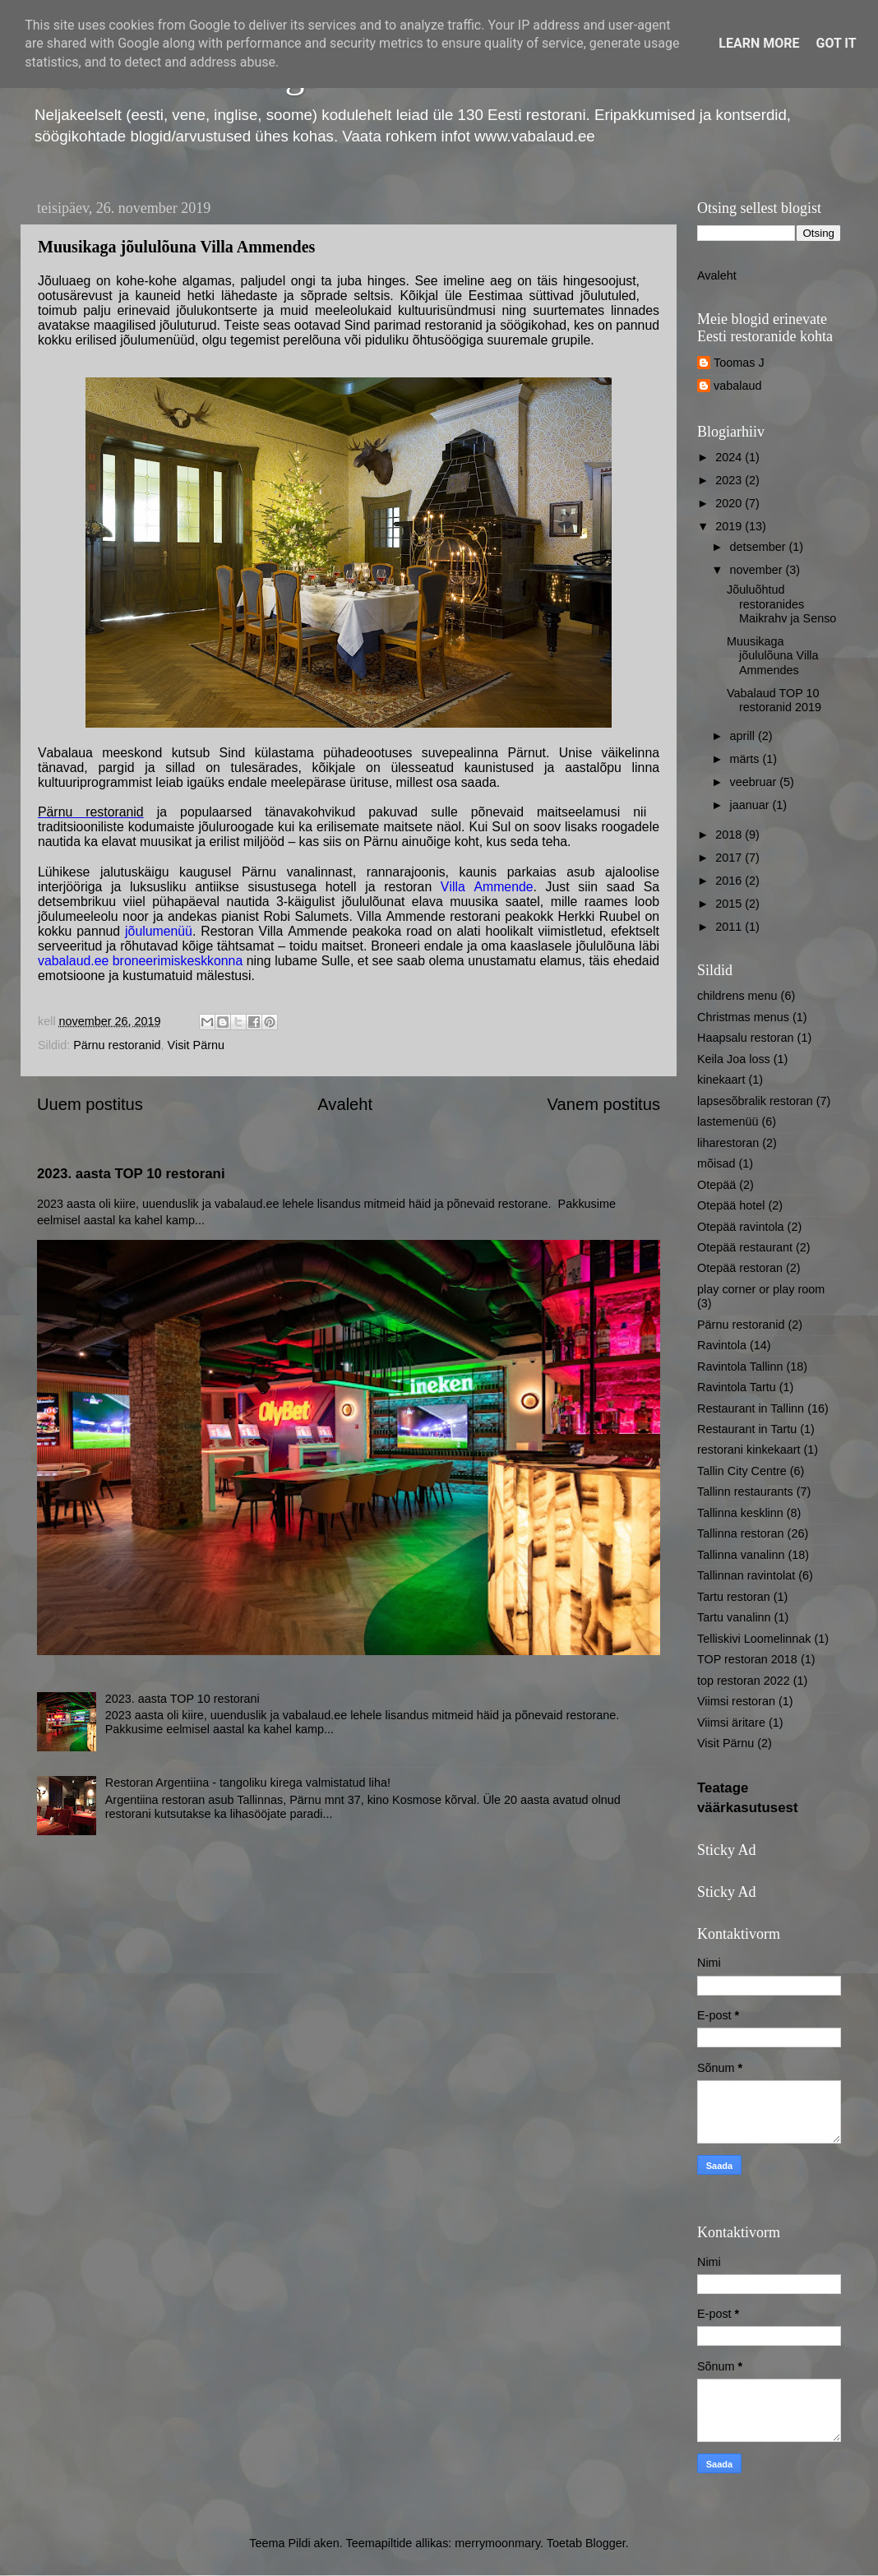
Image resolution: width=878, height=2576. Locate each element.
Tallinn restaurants (745, 1491)
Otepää (716, 1184)
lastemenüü (727, 1121)
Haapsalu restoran (745, 1037)
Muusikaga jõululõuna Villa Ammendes (773, 656)
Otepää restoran (740, 1267)
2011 (730, 926)
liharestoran (728, 1142)
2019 (730, 526)
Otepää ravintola (740, 1226)
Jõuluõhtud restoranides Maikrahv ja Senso (781, 604)
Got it (836, 43)
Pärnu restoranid (91, 812)
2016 (730, 880)
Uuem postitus (90, 1104)
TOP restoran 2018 (747, 1659)
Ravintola (721, 1345)
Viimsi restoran (736, 1701)
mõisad (716, 1163)
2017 (730, 857)
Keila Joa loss (733, 1059)
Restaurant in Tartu (747, 1429)
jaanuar (751, 805)
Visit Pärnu (196, 1045)
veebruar (755, 782)
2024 (730, 457)
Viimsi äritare (731, 1722)
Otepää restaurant (745, 1247)
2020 (730, 503)
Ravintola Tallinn (740, 1366)
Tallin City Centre (742, 1471)
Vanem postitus (604, 1104)
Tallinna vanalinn (740, 1554)
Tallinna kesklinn (740, 1512)
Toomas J (739, 362)
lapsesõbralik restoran (755, 1101)
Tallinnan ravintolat (746, 1575)
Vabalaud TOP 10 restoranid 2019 (774, 700)
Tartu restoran (733, 1596)
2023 (730, 480)
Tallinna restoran (740, 1533)
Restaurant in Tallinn (750, 1408)
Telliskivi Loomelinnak (754, 1638)
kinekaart (721, 1079)
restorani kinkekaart (749, 1449)
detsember (759, 546)
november (758, 569)
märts (746, 758)
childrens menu (737, 995)
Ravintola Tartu (736, 1387)
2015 (730, 903)
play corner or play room (761, 1289)
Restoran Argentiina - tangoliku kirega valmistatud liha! (247, 1782)
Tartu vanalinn (734, 1617)
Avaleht (344, 1104)
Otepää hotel (731, 1205)
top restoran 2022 (743, 1680)
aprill (744, 735)
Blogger (605, 2543)
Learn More (759, 43)
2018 (730, 834)
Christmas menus (743, 1017)
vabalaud (737, 385)
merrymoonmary (497, 2543)
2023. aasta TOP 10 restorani (131, 1174)
